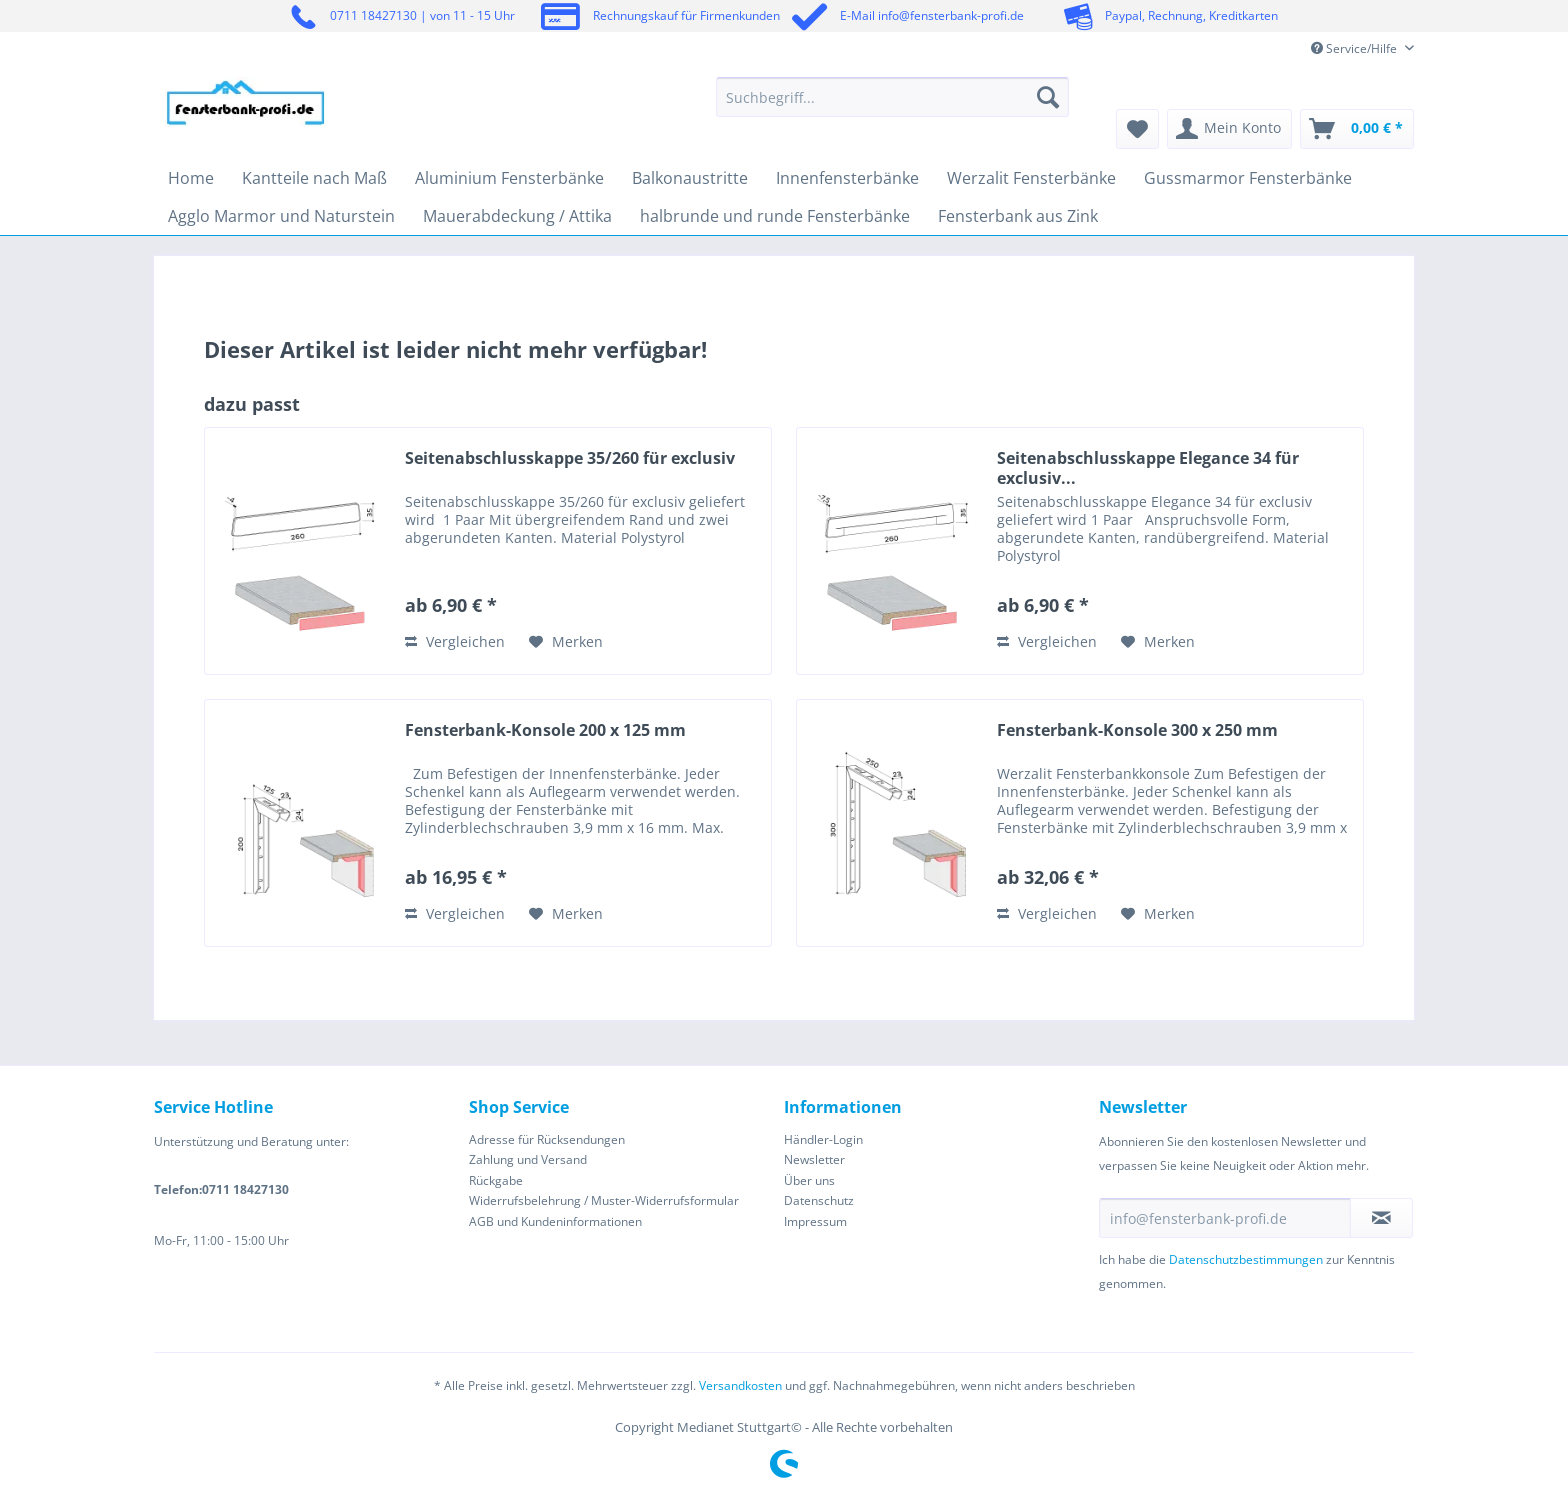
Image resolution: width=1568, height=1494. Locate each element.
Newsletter (814, 1159)
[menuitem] (892, 106)
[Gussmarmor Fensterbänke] (1248, 178)
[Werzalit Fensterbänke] (1031, 178)
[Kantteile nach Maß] (314, 178)
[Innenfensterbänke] (847, 178)
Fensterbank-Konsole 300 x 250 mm (1137, 730)
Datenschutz (819, 1200)
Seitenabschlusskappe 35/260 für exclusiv (570, 458)
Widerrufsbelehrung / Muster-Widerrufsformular (604, 1200)
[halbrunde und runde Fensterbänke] (775, 216)
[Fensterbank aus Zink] (1018, 216)
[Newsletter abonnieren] (1381, 1218)
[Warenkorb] (1357, 129)
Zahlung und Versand (528, 1159)
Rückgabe (496, 1180)
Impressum (815, 1221)
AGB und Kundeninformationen (555, 1221)
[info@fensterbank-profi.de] (1225, 1218)
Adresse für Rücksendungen (547, 1139)
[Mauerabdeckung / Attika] (517, 216)
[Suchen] (1048, 97)
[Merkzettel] (1137, 129)
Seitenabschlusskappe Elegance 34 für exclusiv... (1148, 468)
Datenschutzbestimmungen (1246, 1259)
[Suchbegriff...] (892, 97)
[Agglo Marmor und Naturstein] (281, 216)
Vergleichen (455, 641)
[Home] (191, 178)
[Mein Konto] (1229, 129)
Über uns (809, 1180)
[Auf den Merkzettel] (566, 642)
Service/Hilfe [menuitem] (1355, 48)
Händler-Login (823, 1139)
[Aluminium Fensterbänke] (509, 178)
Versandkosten (740, 1385)
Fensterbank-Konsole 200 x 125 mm (545, 730)
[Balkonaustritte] (690, 178)
